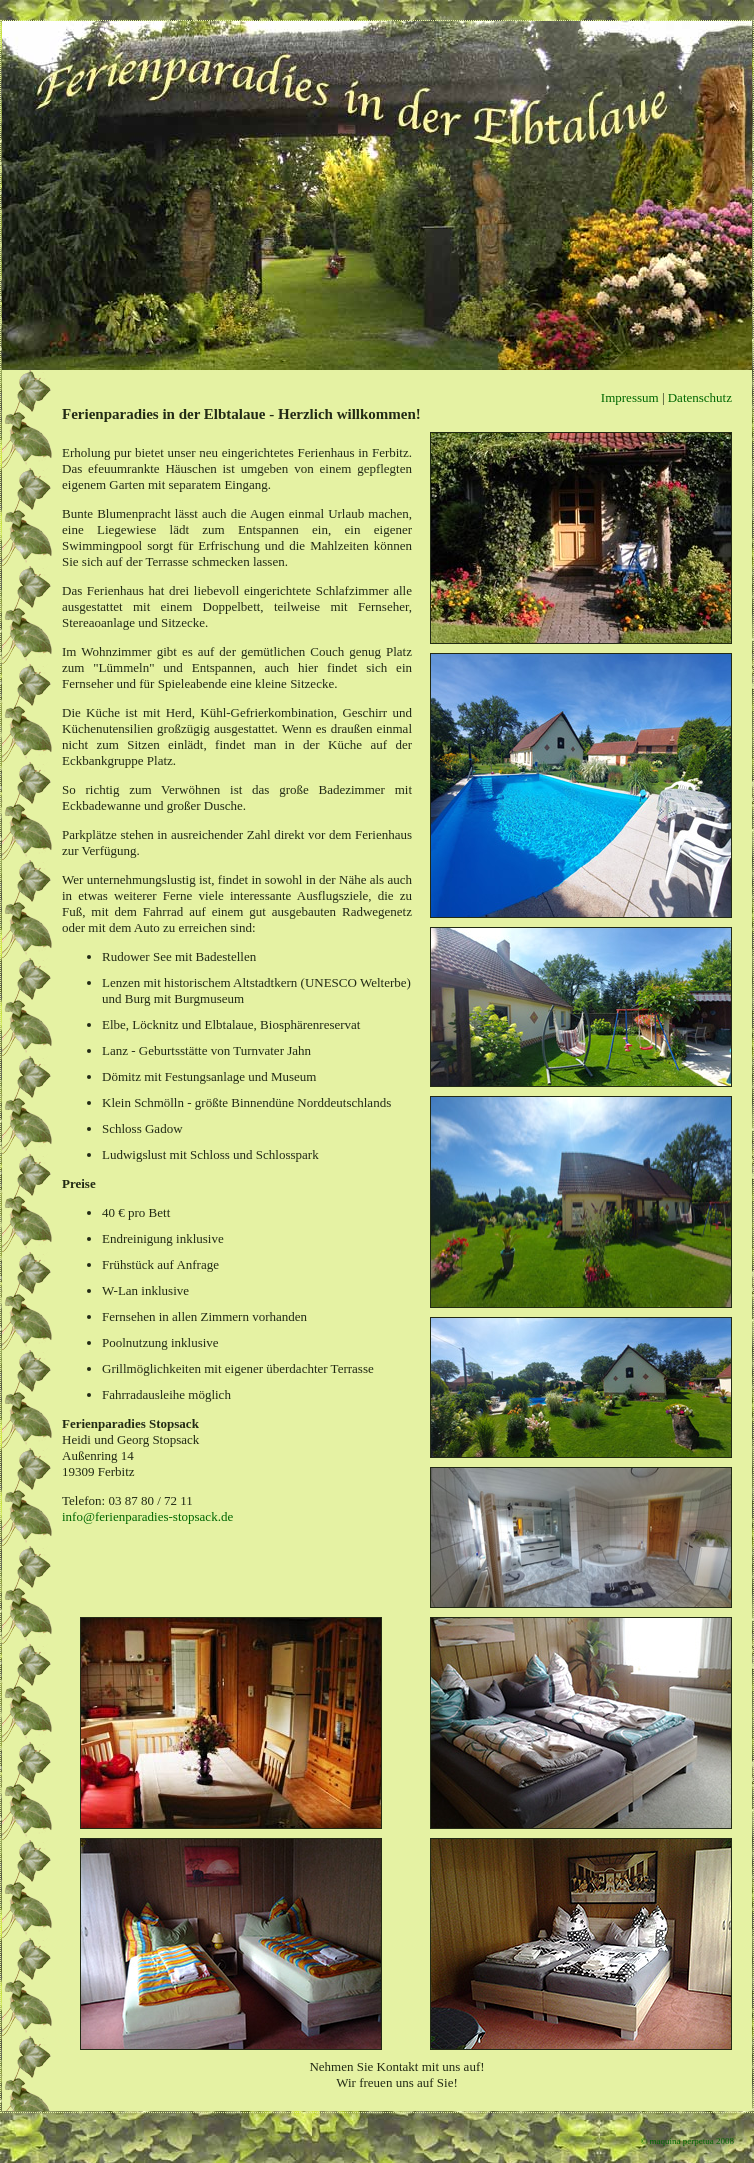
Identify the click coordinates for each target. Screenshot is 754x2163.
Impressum (630, 397)
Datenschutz (700, 397)
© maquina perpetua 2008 (687, 2141)
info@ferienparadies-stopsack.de (147, 1516)
